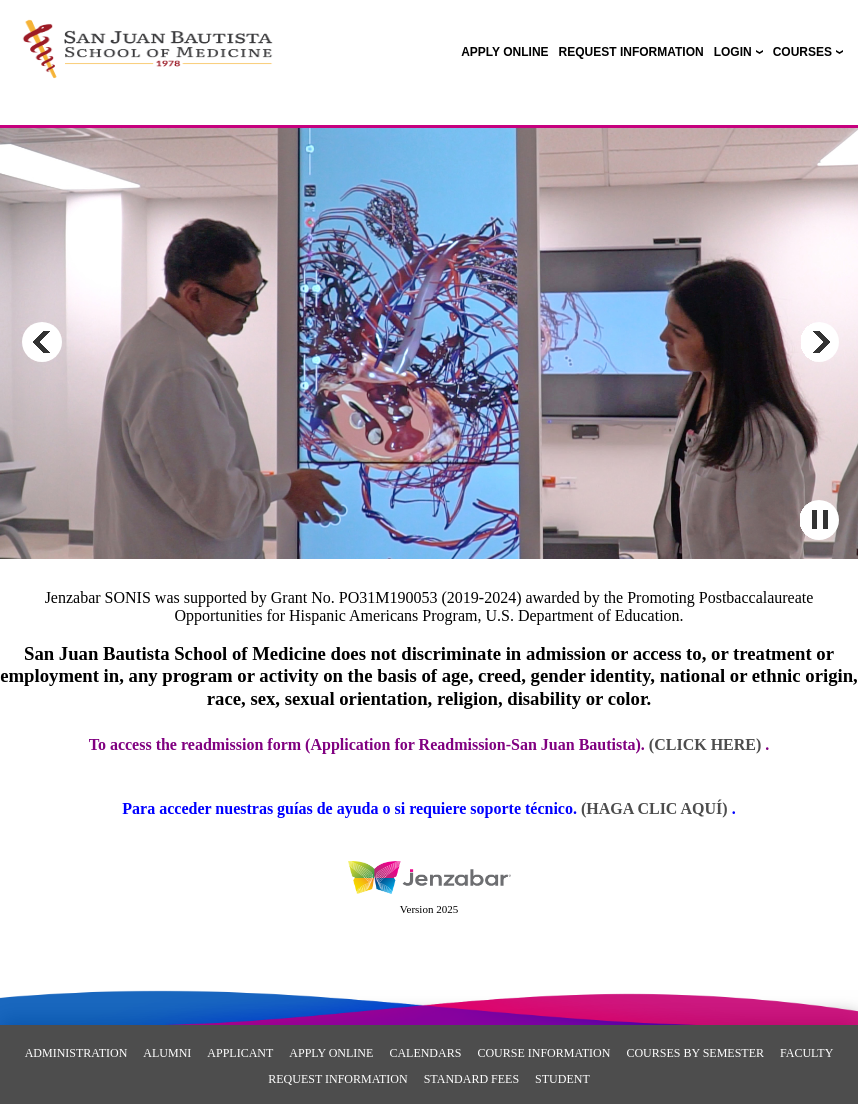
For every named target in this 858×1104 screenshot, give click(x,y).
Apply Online (331, 1053)
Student (562, 1079)
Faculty (806, 1053)
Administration (76, 1053)
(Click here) (705, 744)
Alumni (167, 1053)
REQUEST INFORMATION (337, 1079)
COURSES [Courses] (802, 52)
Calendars (425, 1053)
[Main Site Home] (147, 36)
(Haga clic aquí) (656, 808)
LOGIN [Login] (733, 52)
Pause (819, 520)
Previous (42, 342)
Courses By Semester (695, 1053)
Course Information (543, 1053)
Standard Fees (471, 1079)
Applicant (240, 1053)
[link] (504, 52)
